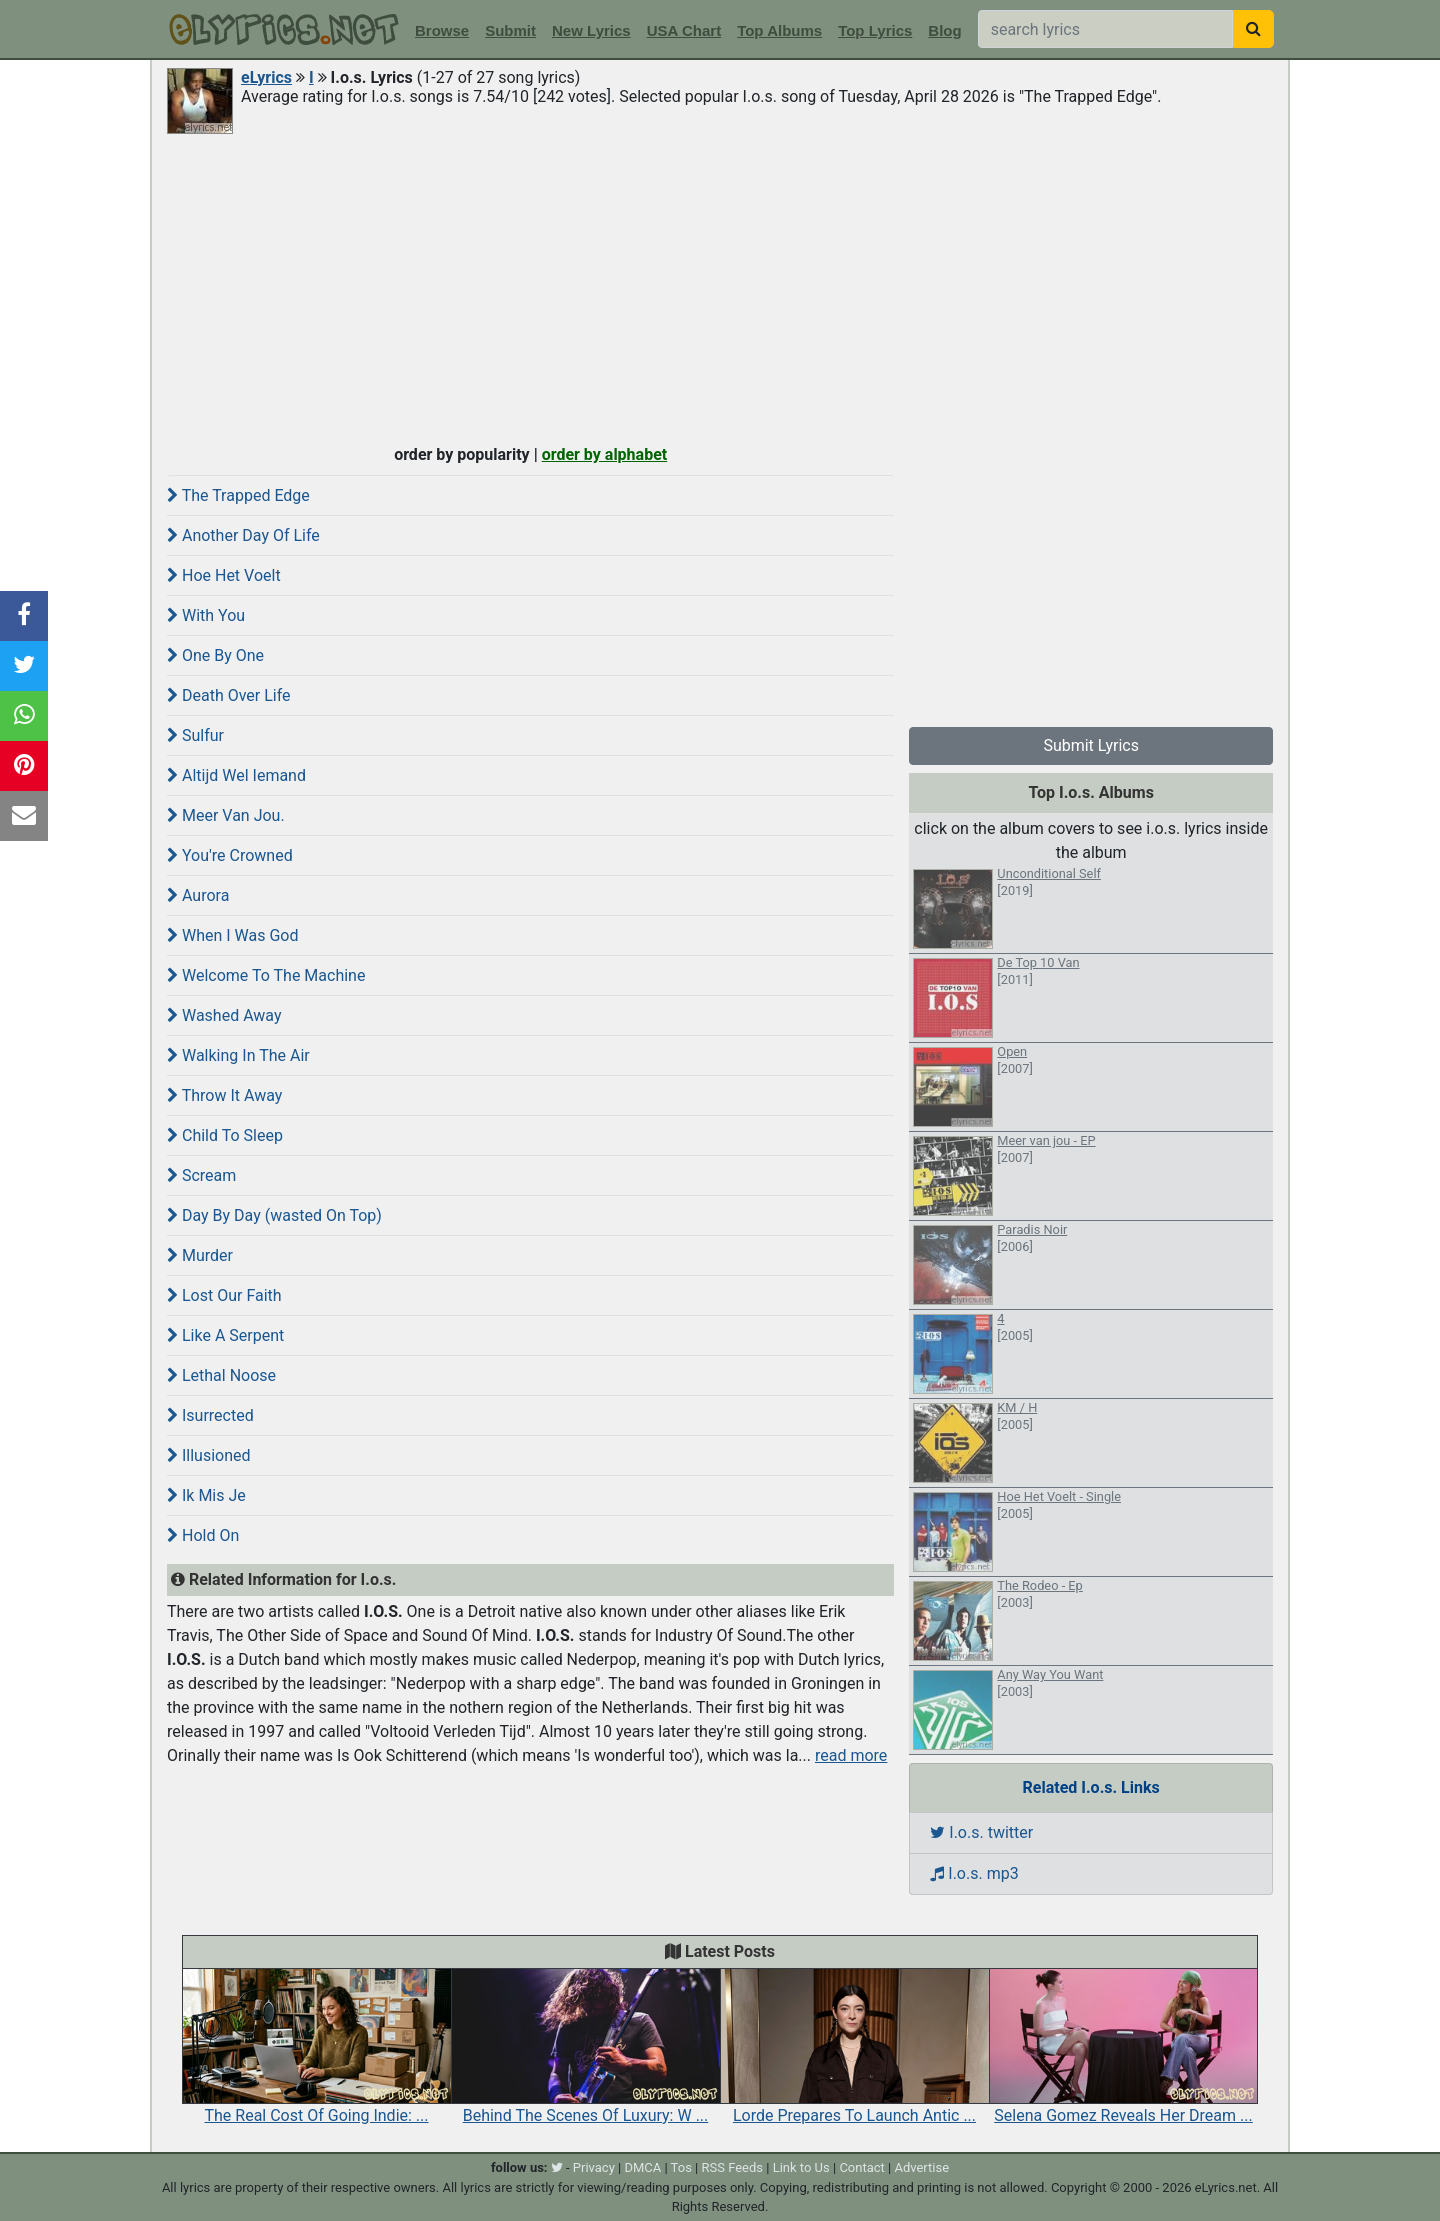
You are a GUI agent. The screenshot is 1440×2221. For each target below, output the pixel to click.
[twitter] (557, 2167)
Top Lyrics (875, 30)
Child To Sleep (225, 1135)
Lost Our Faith (224, 1295)
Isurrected (210, 1415)
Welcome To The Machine (266, 975)
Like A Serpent (225, 1335)
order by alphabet (605, 454)
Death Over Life (229, 695)
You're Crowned (230, 855)
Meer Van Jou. (226, 815)
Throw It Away (224, 1095)
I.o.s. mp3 (974, 1873)
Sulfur (195, 735)
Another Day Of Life (243, 535)
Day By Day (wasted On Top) (274, 1215)
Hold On (203, 1535)
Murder (200, 1255)
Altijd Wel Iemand (236, 775)
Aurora (198, 895)
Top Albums (779, 30)
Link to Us (801, 2167)
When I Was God (233, 935)
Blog (944, 30)
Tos (681, 2167)
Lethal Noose (221, 1375)
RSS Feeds (733, 2167)
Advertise (921, 2167)
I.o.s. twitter (981, 1832)
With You (206, 615)
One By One (215, 655)
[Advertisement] (720, 287)
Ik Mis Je (206, 1495)
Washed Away (224, 1015)
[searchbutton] (1253, 29)
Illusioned (209, 1455)
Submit (510, 30)
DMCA (642, 2167)
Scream (201, 1175)
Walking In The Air (238, 1055)
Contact (861, 2167)
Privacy (594, 2167)
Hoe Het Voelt (224, 575)
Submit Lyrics (1091, 745)
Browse (442, 30)
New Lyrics (591, 30)
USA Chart (684, 30)
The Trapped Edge (238, 495)
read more (851, 1755)
